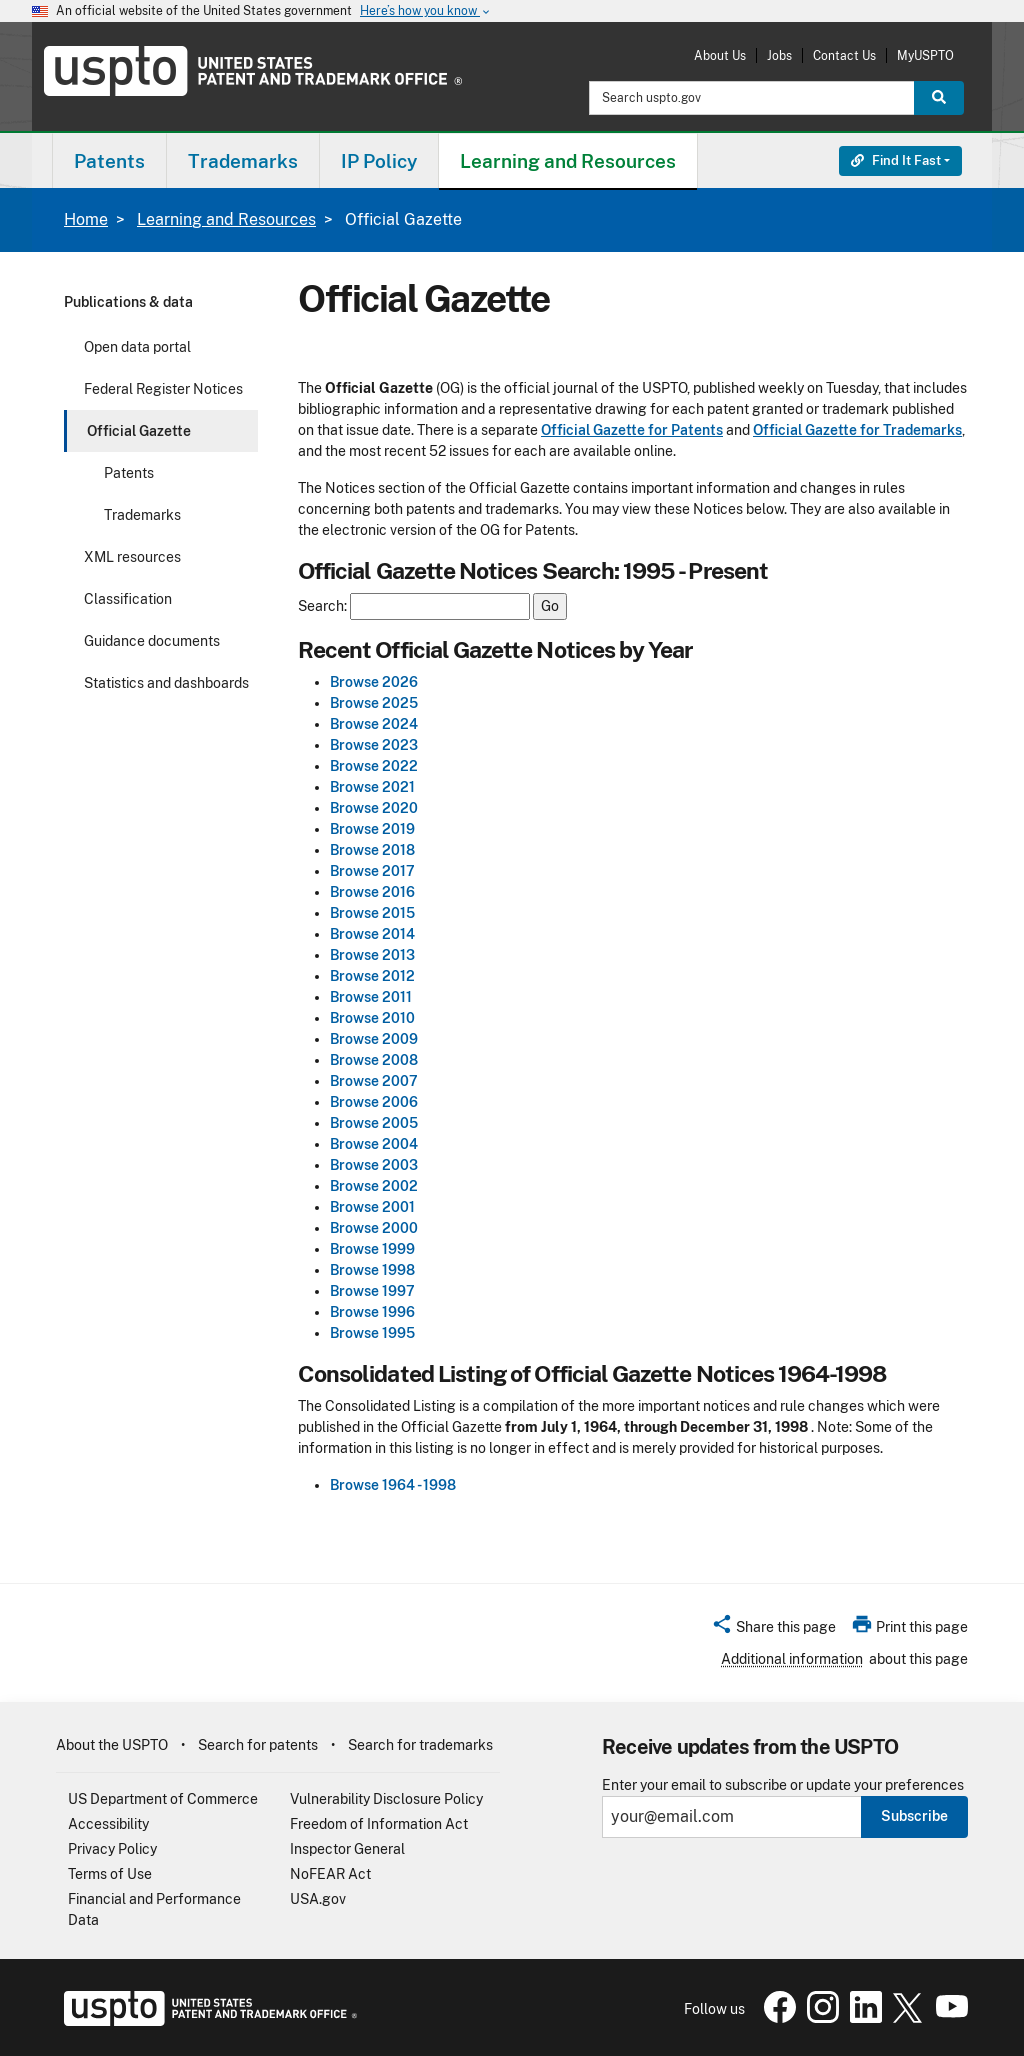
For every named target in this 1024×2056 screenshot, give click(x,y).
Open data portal (137, 347)
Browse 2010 (372, 1018)
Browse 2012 (372, 976)
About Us (720, 55)
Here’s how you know (426, 11)
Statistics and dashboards (166, 683)
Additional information (792, 1659)
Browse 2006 (374, 1102)
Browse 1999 (372, 1249)
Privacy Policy (112, 1849)
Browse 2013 (372, 955)
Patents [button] (109, 161)
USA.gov (318, 1899)
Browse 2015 (372, 913)
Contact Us (844, 55)
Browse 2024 (374, 724)
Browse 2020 (374, 808)
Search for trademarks (420, 1745)
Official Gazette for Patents (632, 430)
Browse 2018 (372, 850)
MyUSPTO (925, 55)
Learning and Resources (226, 219)
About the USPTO (112, 1745)
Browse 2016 (372, 892)
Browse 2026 (374, 682)
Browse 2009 (374, 1039)
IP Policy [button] (379, 161)
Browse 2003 (374, 1165)
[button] (773, 1630)
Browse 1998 (372, 1270)
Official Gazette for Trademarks (857, 430)
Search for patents (258, 1745)
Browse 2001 (372, 1207)
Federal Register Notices (163, 389)
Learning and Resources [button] (568, 161)
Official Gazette (139, 431)
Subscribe (914, 1816)
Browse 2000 (374, 1228)
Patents (129, 473)
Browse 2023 (374, 745)
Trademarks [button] (243, 161)
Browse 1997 (372, 1291)
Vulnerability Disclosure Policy (386, 1799)
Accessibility (108, 1824)
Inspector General (347, 1849)
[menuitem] (109, 160)
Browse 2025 (374, 703)
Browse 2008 (374, 1060)
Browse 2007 (374, 1081)
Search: (322, 606)
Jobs (779, 55)
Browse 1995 (372, 1333)
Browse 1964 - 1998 (393, 1485)
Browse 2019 (372, 829)
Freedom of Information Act (379, 1824)
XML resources (132, 557)
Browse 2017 (372, 871)
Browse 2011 (371, 997)
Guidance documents (152, 641)
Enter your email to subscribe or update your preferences (783, 1785)
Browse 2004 (374, 1144)
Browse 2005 (374, 1123)
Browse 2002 (374, 1186)
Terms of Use (110, 1874)
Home (86, 219)
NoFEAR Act (330, 1874)
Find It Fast (896, 160)
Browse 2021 (372, 787)
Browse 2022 (374, 766)
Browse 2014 (372, 934)
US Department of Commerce (163, 1799)
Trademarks (142, 515)
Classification (128, 599)
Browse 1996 (372, 1312)
